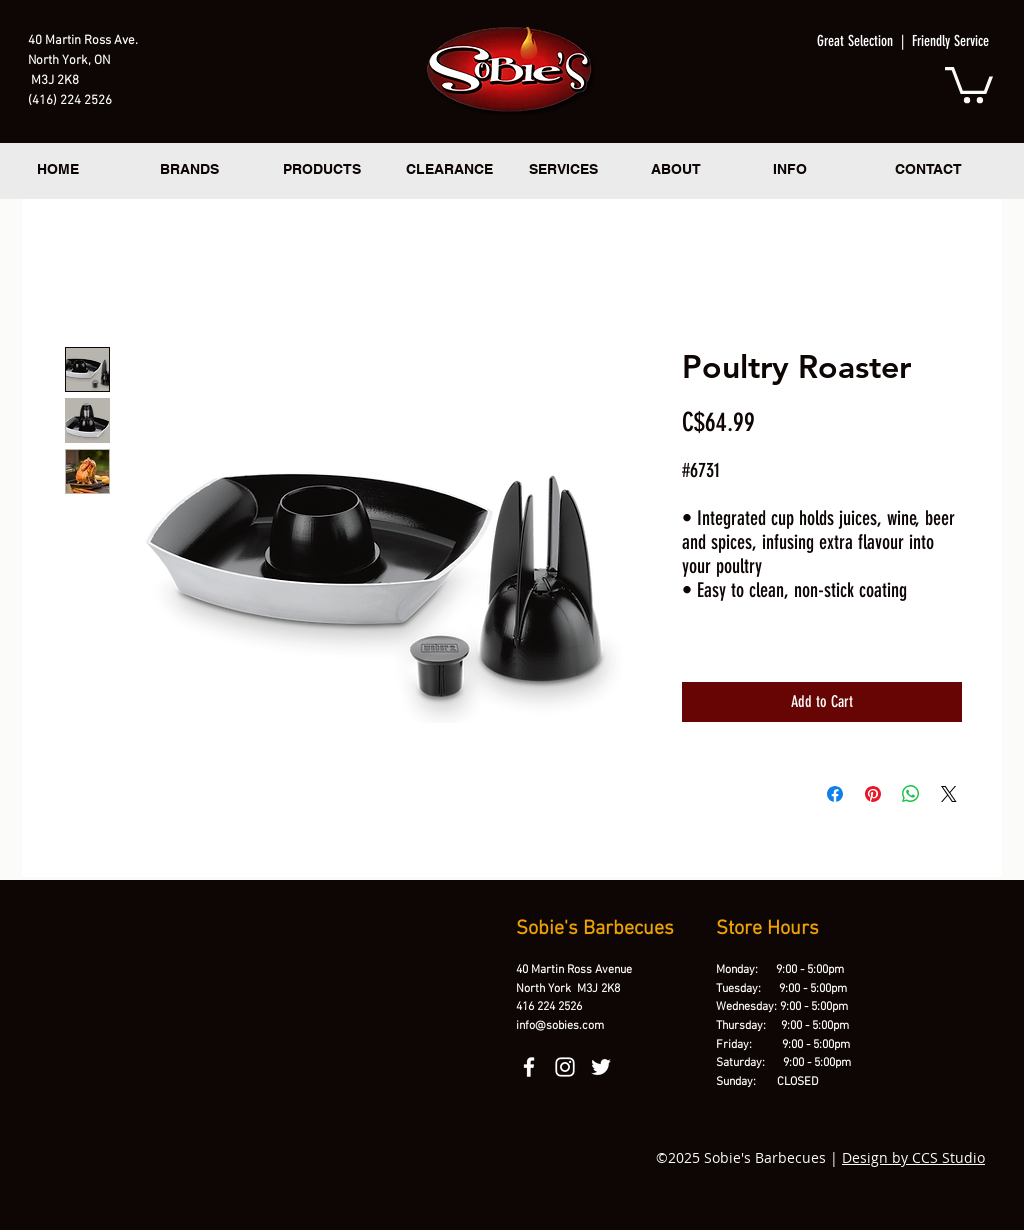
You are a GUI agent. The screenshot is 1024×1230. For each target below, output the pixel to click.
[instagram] (565, 1067)
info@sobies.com (560, 1026)
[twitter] (601, 1067)
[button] (969, 83)
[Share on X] (949, 794)
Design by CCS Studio (913, 1157)
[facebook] (529, 1067)
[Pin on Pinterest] (873, 794)
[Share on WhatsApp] (911, 794)
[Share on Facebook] (835, 794)
